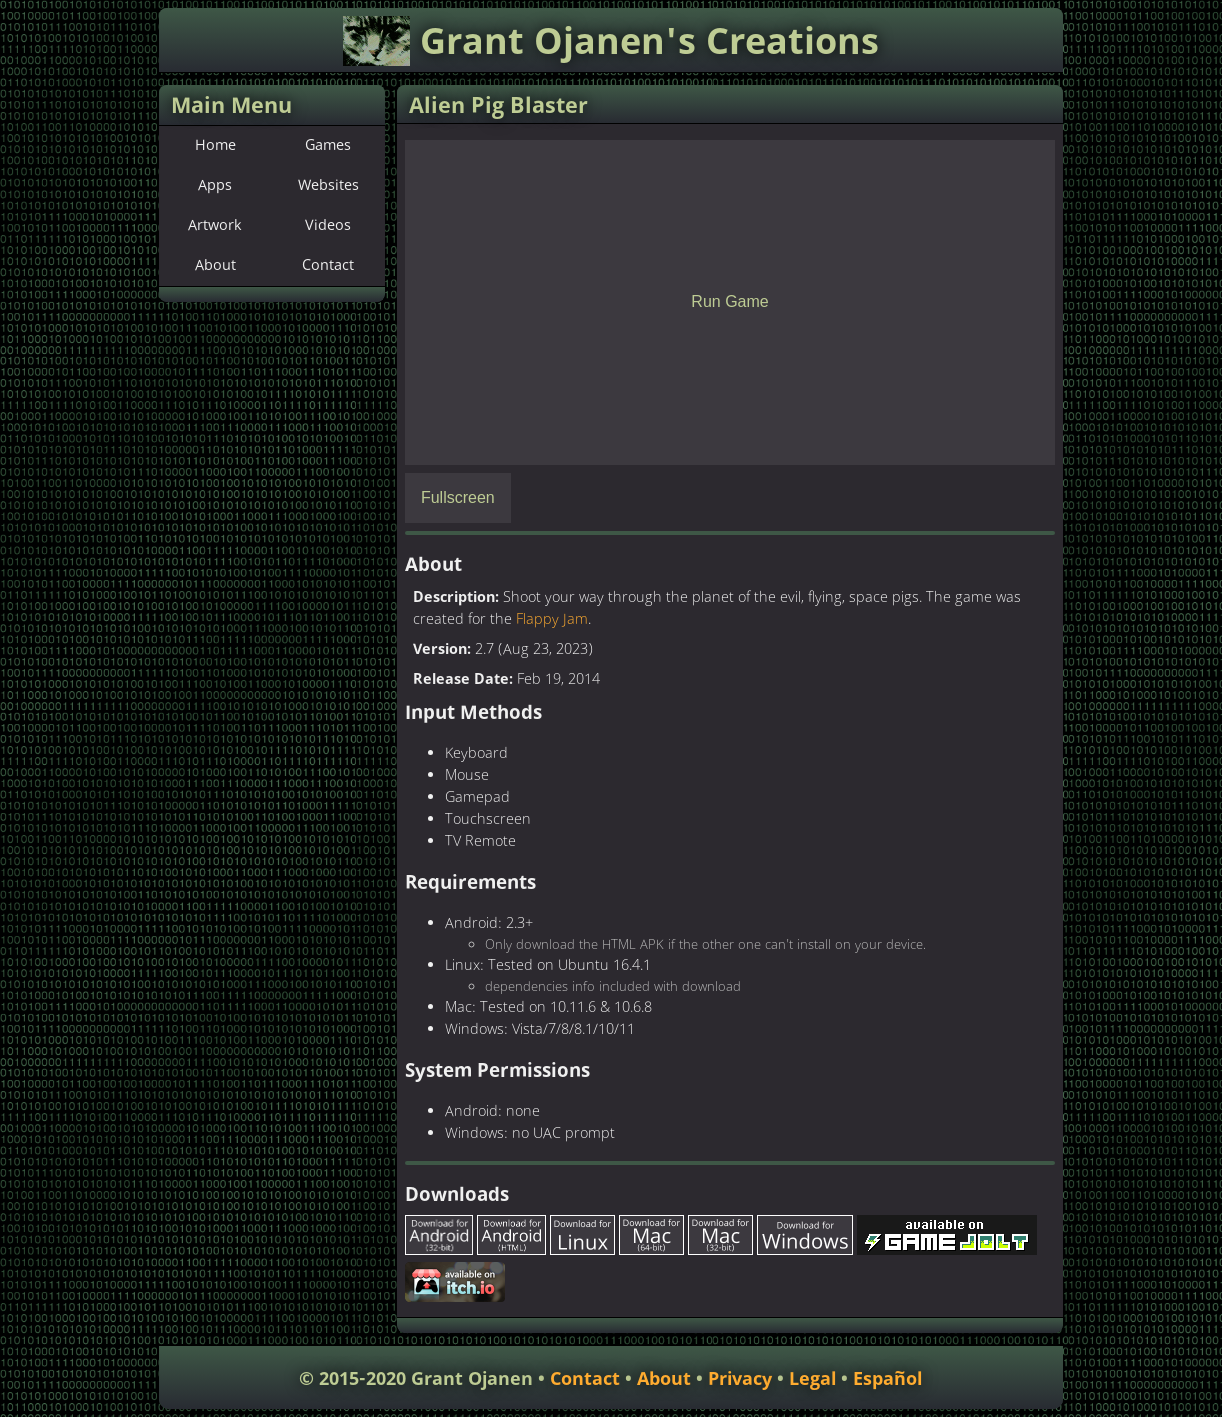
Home (215, 146)
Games (328, 146)
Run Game (729, 301)
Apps (215, 186)
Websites (328, 186)
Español (887, 1379)
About (215, 266)
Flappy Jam (552, 620)
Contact (328, 266)
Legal (812, 1379)
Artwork (215, 226)
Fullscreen (458, 497)
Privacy (740, 1379)
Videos (328, 226)
